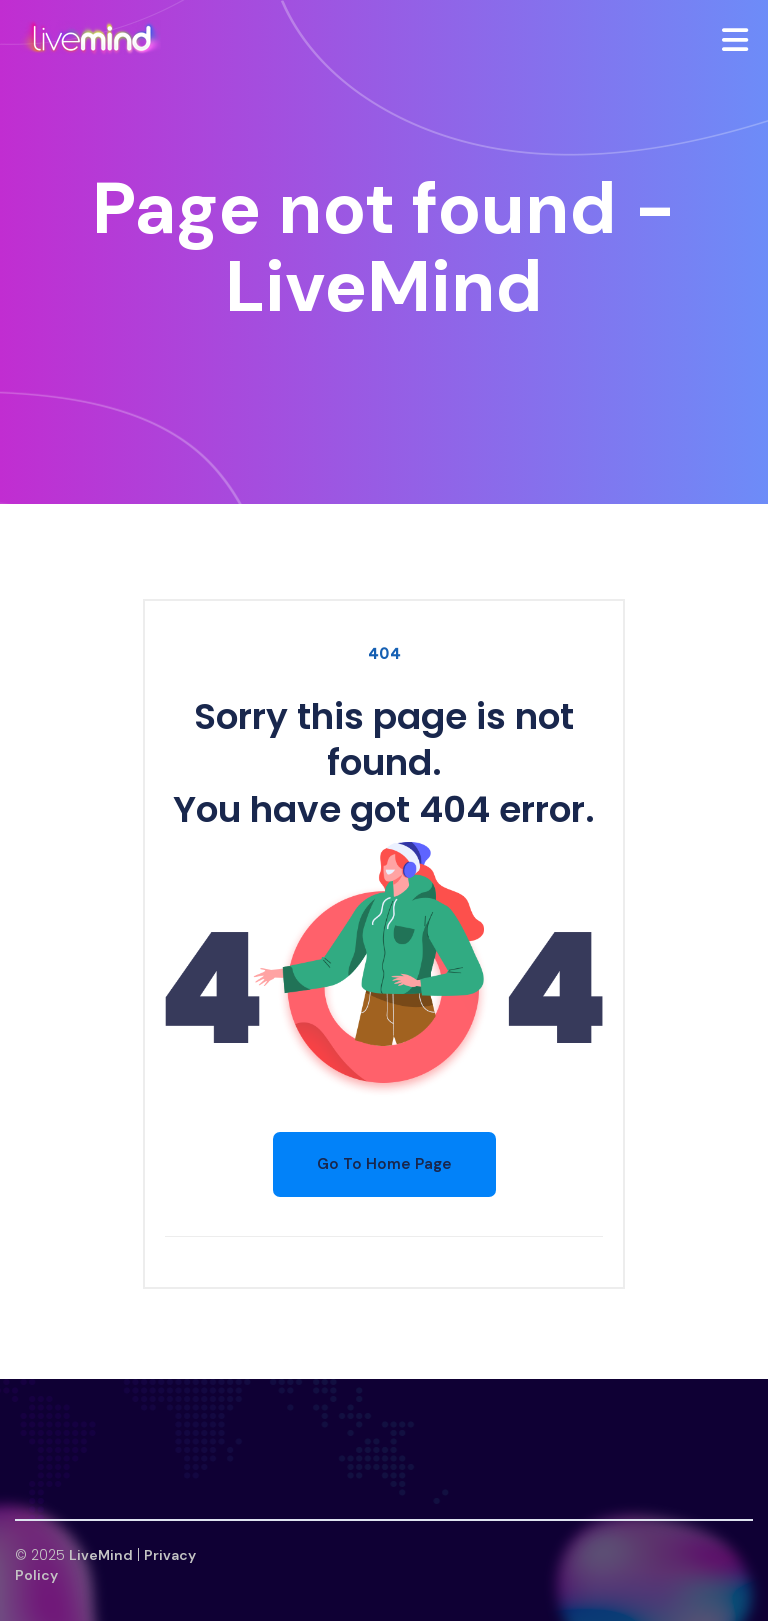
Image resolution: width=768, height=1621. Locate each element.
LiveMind (101, 1555)
